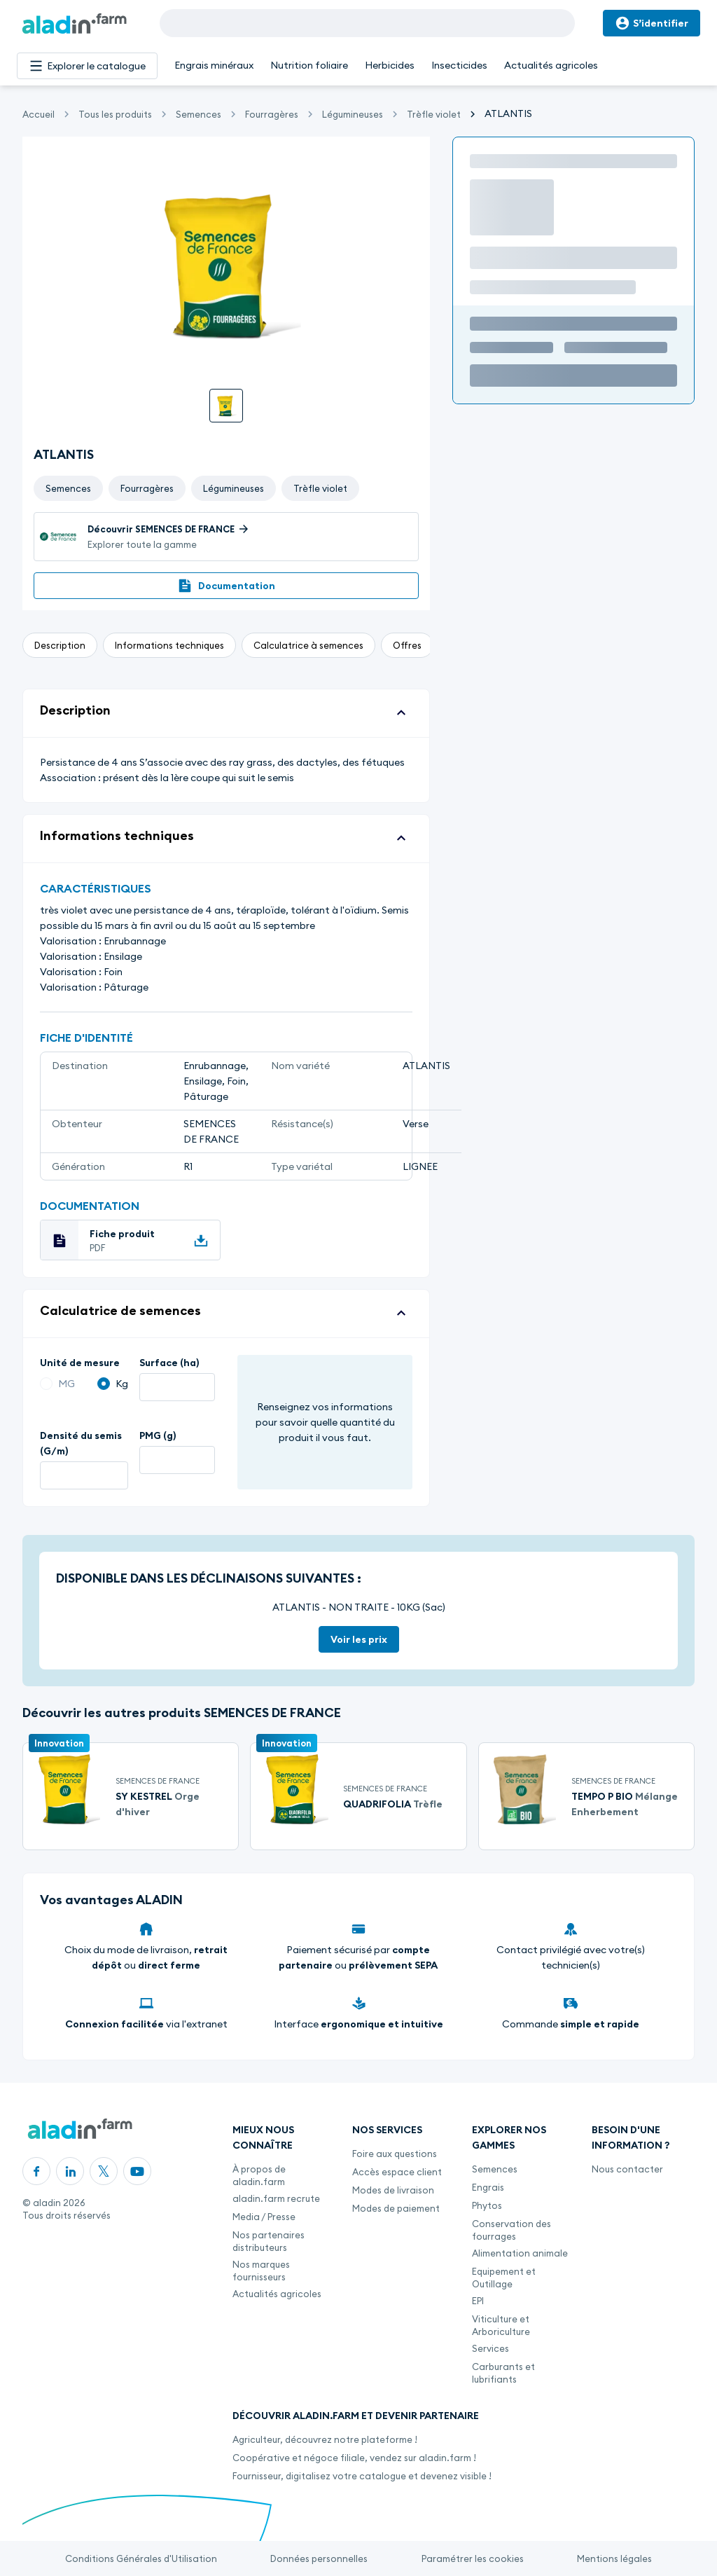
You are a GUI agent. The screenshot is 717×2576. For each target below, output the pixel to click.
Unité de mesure (80, 1362)
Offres (407, 645)
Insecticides (459, 65)
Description (59, 645)
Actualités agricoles (551, 65)
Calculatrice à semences (308, 645)
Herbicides (390, 65)
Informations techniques (169, 645)
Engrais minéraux (213, 65)
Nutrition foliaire (309, 65)
